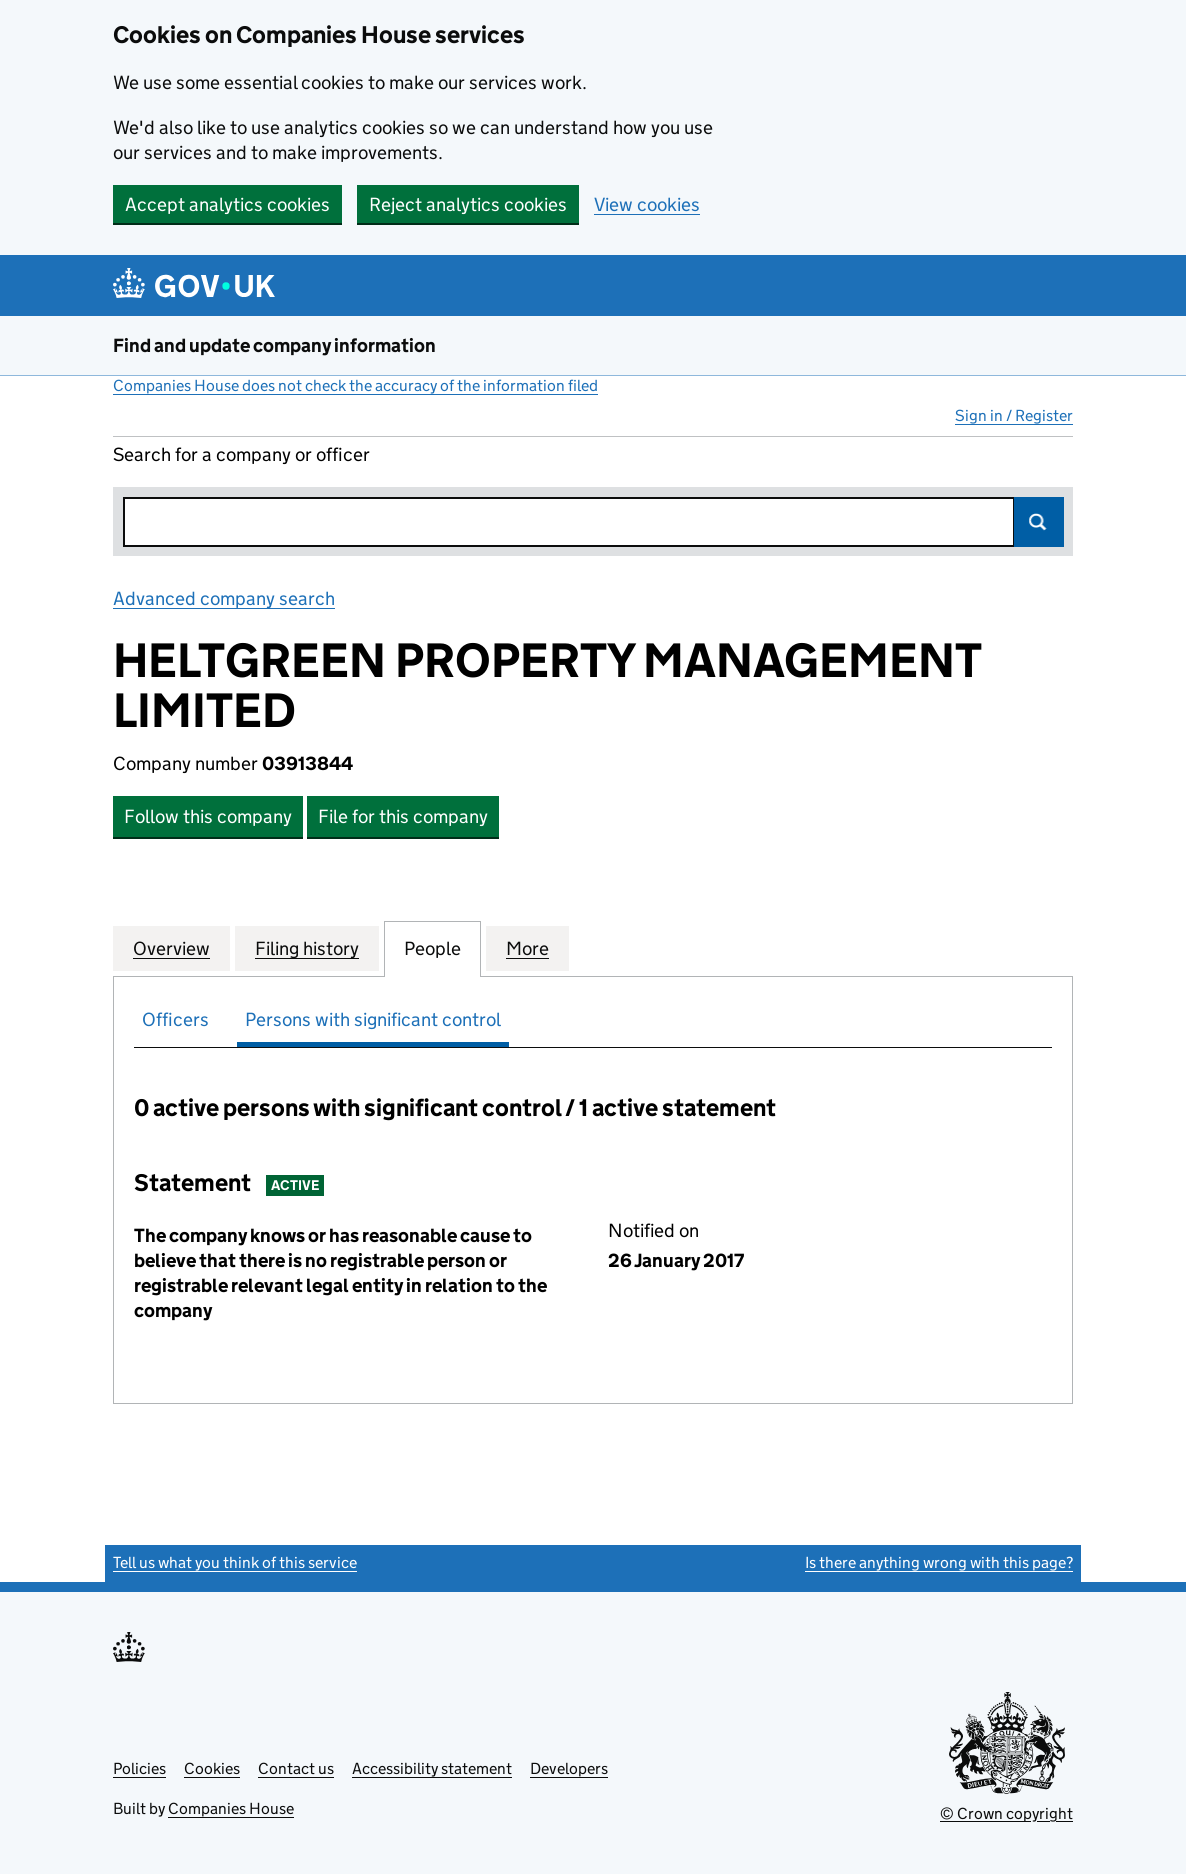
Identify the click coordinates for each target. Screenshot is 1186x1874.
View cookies (647, 204)
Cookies (212, 1768)
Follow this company (208, 816)
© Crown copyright (1006, 1813)
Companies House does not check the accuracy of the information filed (355, 385)
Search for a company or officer (241, 454)
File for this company (403, 816)
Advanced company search (224, 598)
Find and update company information (274, 345)
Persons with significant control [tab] (373, 1019)
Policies (139, 1768)
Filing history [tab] (307, 948)
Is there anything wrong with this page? (939, 1562)
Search (1039, 522)
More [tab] (527, 948)
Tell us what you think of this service (235, 1562)
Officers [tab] (175, 1019)
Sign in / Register (1014, 415)
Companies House (231, 1808)
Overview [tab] (171, 948)
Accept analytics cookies (227, 204)
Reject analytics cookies (468, 204)
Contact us (296, 1768)
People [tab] (432, 948)
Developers (569, 1768)
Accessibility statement (432, 1768)
